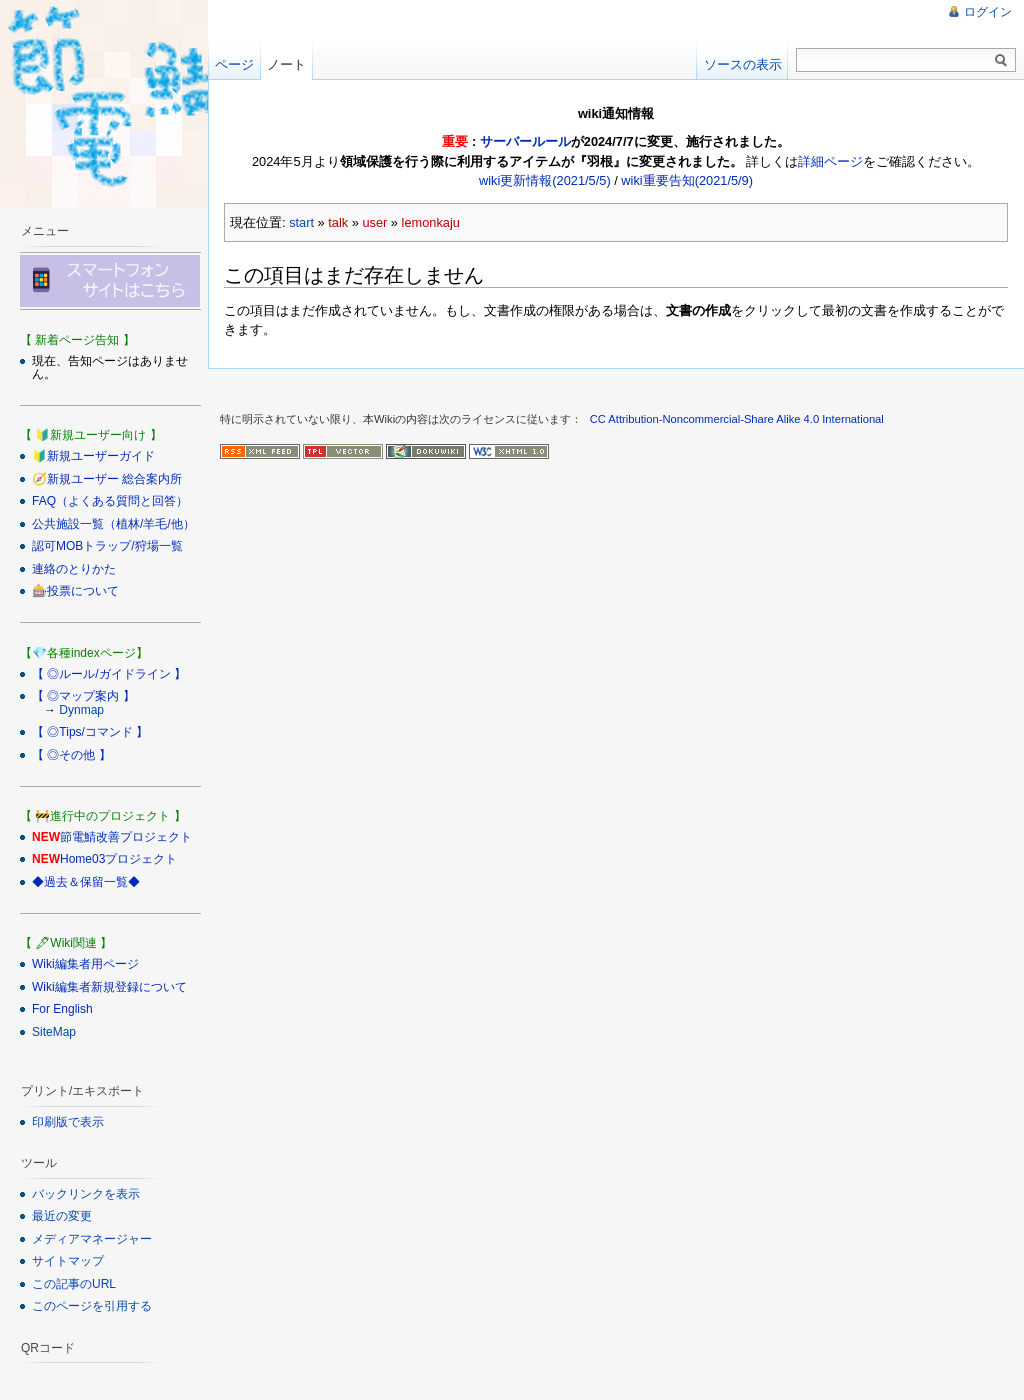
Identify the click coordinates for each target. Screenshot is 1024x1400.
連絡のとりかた (74, 569)
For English (62, 1009)
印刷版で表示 (68, 1122)
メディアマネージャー (92, 1239)
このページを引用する (92, 1306)
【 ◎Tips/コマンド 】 (90, 732)
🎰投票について (75, 591)
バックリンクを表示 (86, 1194)
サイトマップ (68, 1261)
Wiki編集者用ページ (85, 964)
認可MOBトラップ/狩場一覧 (107, 546)
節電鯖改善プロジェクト (126, 837)
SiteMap (54, 1032)
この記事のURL (74, 1284)
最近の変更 (62, 1216)
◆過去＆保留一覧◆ (86, 882)
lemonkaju (431, 222)
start (301, 222)
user (374, 222)
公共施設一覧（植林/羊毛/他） (113, 524)
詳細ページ (830, 161)
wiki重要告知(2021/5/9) (687, 180)
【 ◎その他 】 (71, 755)
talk (338, 222)
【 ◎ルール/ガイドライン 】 (109, 674)
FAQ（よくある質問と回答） (110, 501)
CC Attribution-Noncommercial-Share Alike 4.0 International (737, 419)
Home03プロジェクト (118, 859)
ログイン (988, 12)
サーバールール (525, 141)
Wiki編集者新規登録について (109, 987)
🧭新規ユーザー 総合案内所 (107, 479)
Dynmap (81, 710)
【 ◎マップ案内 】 (83, 696)
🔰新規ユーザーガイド (93, 456)
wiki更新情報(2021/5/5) (545, 180)
